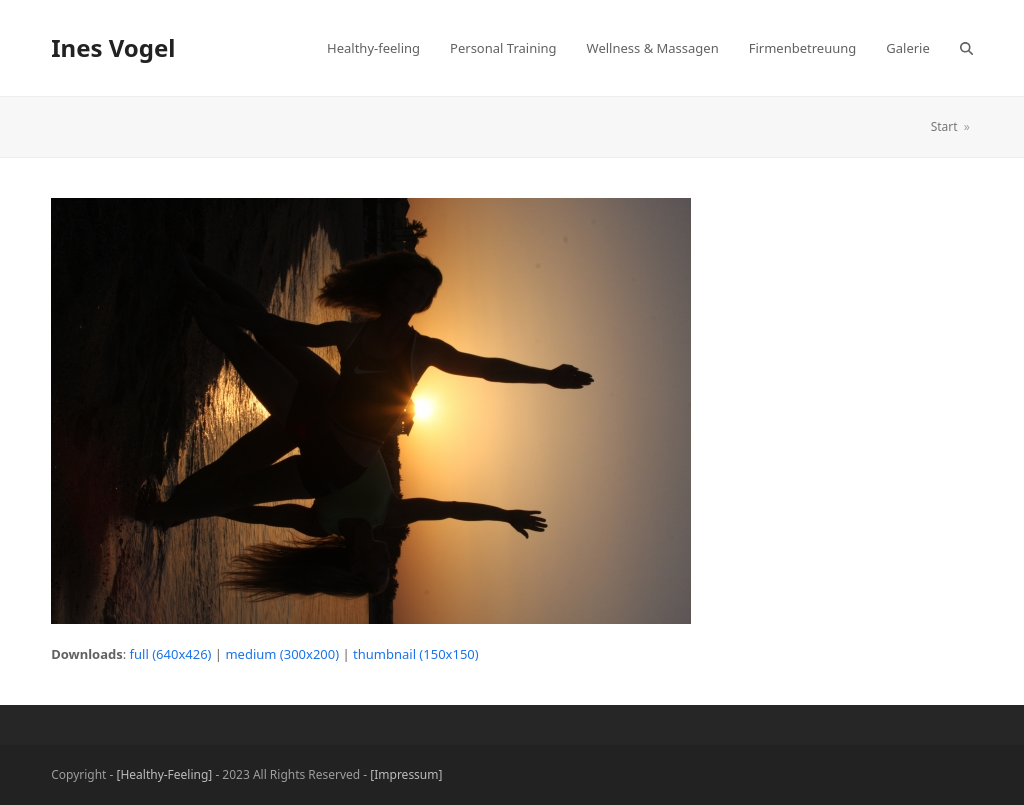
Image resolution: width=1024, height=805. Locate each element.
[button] (966, 48)
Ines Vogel (113, 47)
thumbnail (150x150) (416, 654)
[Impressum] (406, 774)
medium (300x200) (282, 654)
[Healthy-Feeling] (165, 774)
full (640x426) (171, 654)
